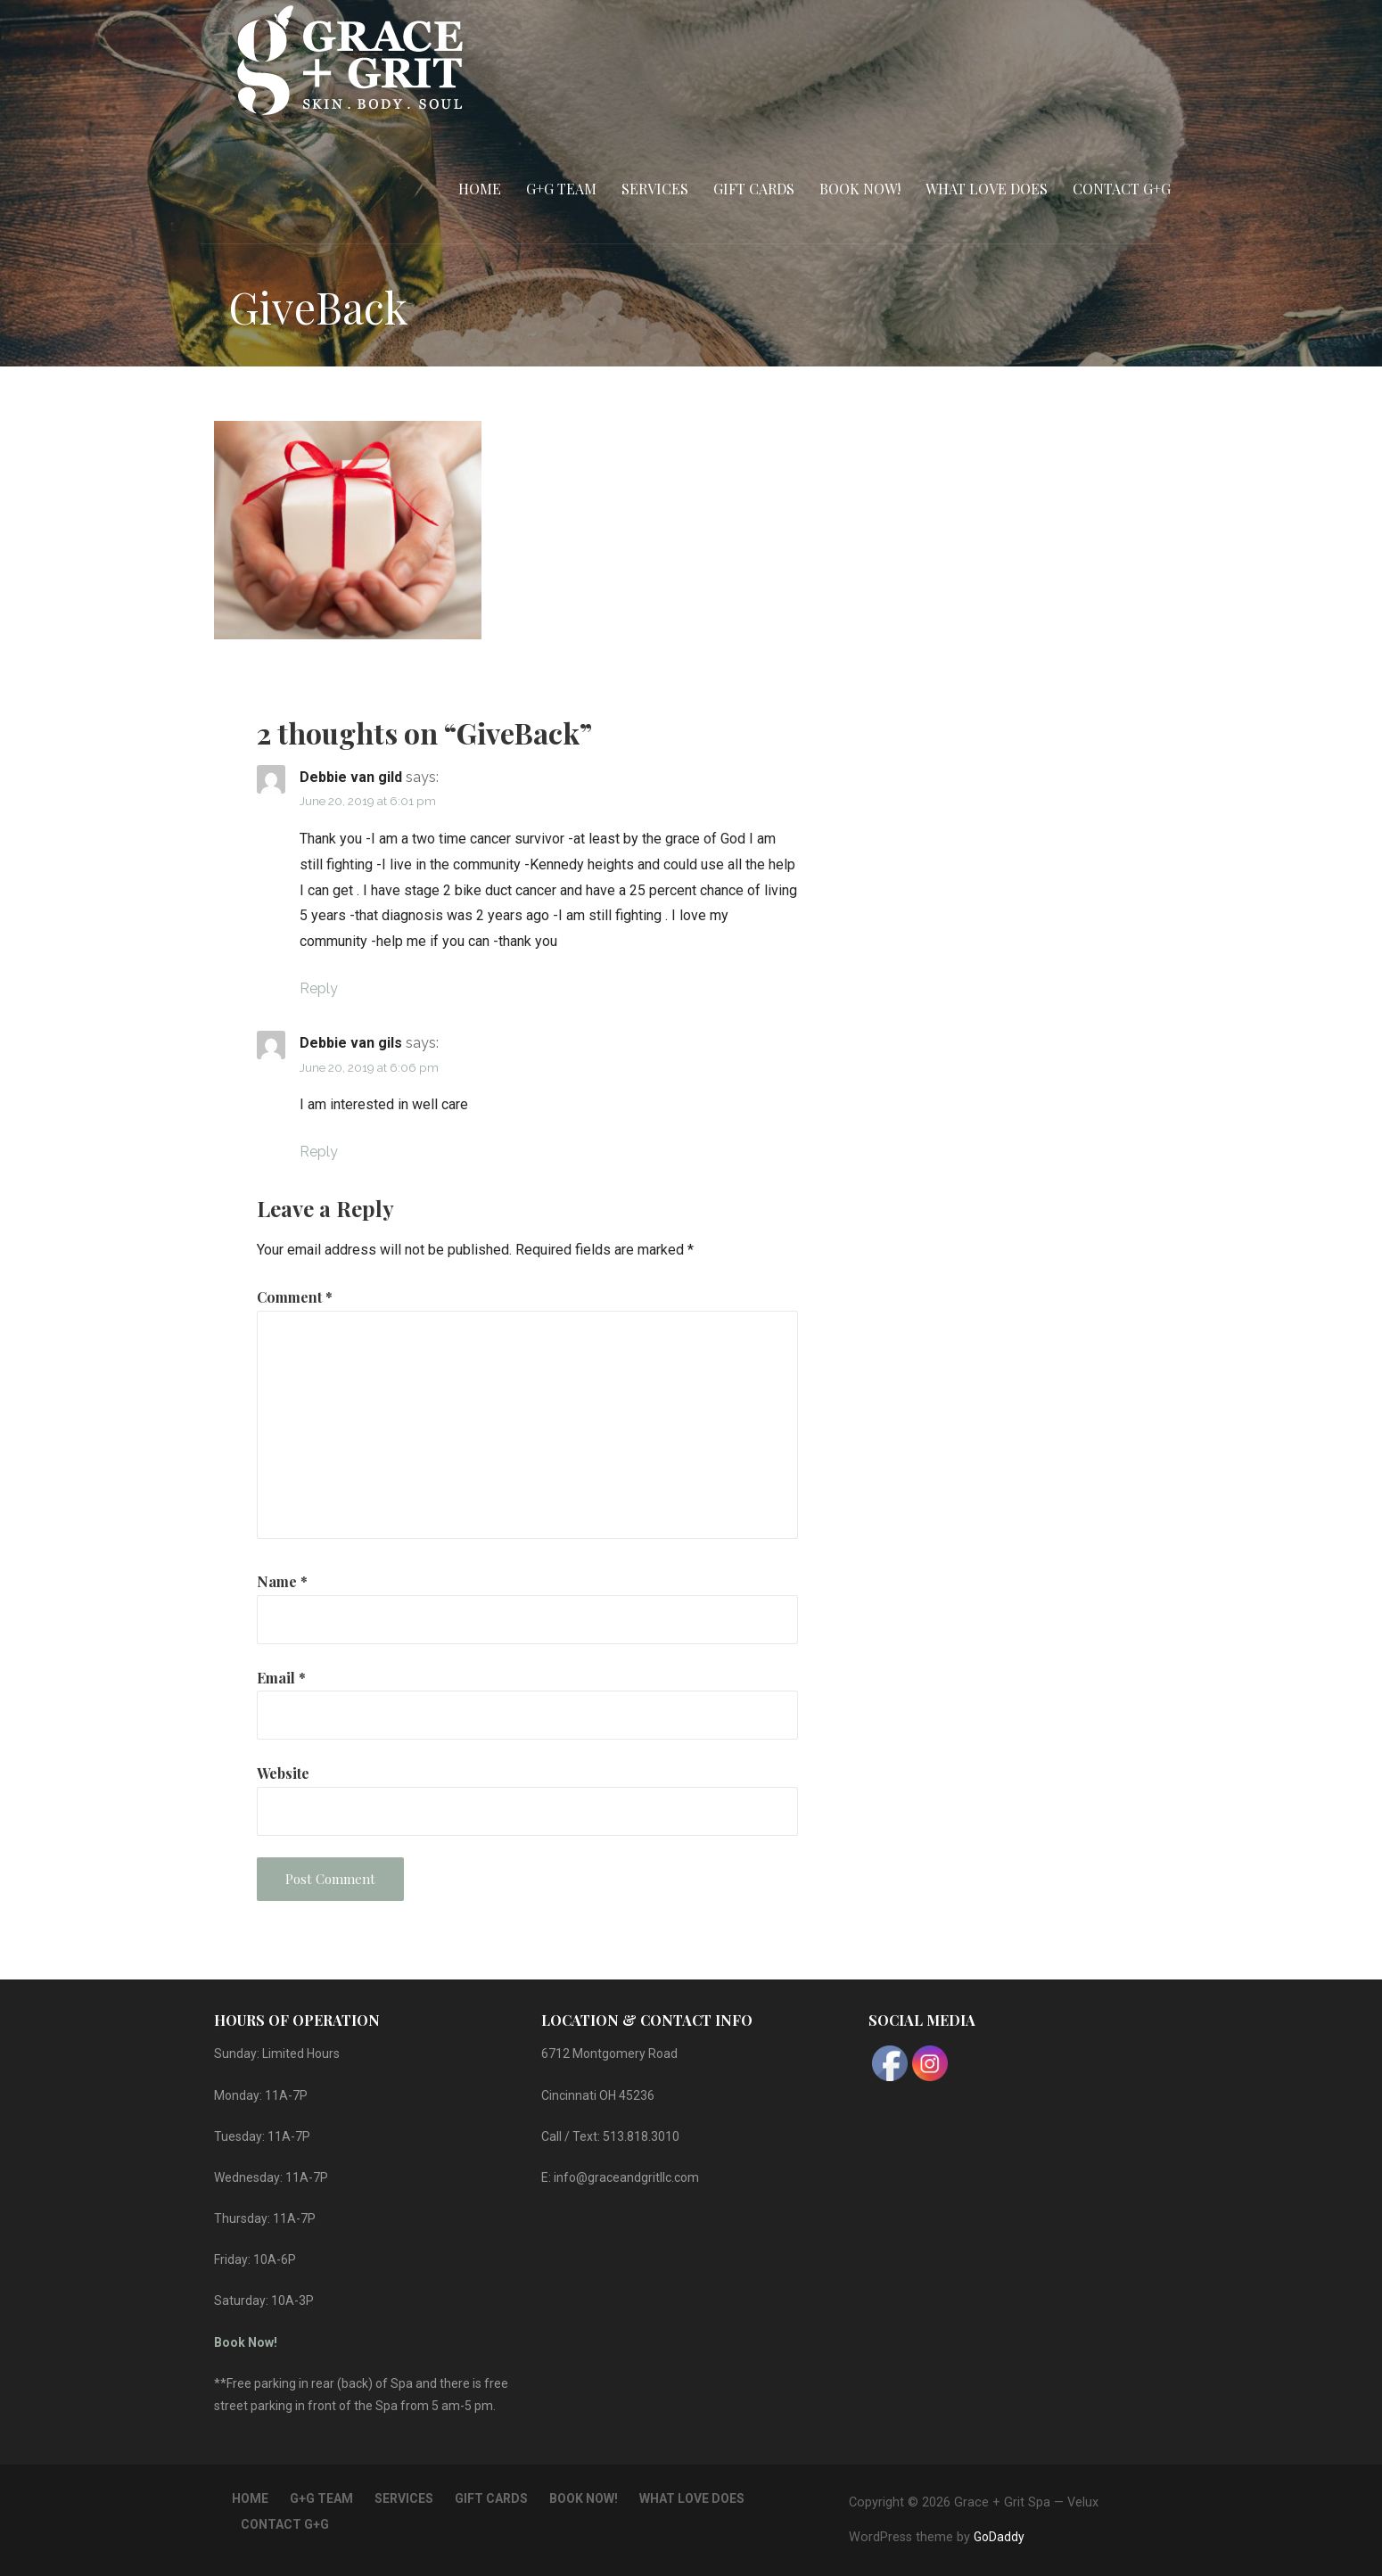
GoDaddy (999, 2537)
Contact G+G (1122, 188)
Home (479, 188)
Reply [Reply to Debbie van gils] (319, 1151)
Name (282, 1581)
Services (654, 188)
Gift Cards (753, 188)
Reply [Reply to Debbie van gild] (319, 988)
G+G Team (561, 188)
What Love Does (986, 188)
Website (283, 1773)
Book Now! (860, 188)
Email (281, 1677)
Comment (295, 1297)
